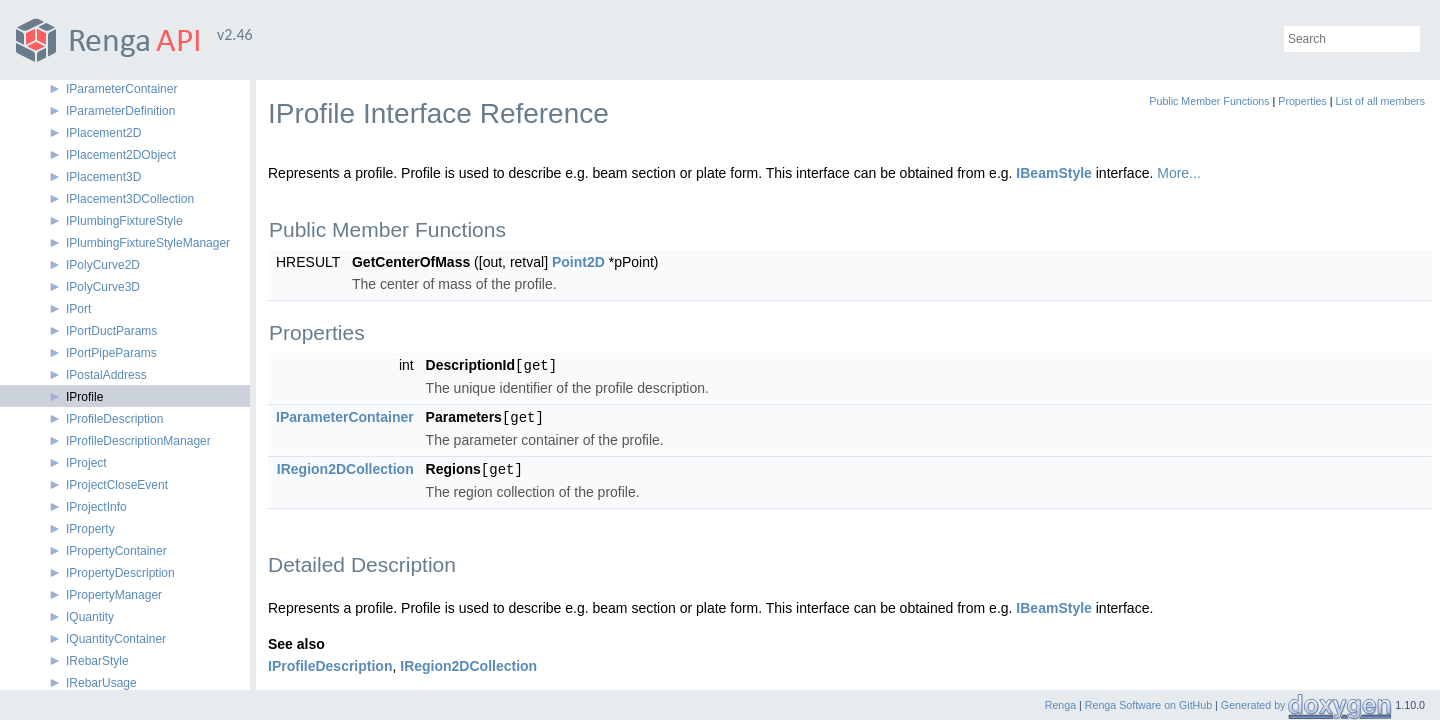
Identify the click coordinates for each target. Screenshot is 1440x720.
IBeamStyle (1053, 173)
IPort (78, 309)
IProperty (90, 529)
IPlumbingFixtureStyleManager (148, 243)
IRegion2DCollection (345, 467)
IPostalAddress (106, 375)
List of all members (1380, 101)
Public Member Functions (1209, 101)
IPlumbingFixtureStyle (124, 221)
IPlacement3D (103, 177)
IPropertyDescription (120, 573)
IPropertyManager (114, 595)
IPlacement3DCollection (130, 199)
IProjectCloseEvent (117, 485)
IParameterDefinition (120, 111)
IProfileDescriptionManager (138, 441)
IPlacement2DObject (121, 155)
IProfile (84, 397)
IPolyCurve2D (103, 265)
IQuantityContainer (116, 639)
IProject (86, 463)
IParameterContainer (121, 89)
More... (1179, 173)
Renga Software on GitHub (1148, 705)
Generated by (1255, 705)
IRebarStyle (97, 661)
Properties (1302, 101)
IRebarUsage (101, 683)
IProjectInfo (96, 507)
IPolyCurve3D (103, 287)
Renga (1060, 705)
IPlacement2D (103, 133)
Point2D (578, 262)
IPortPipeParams (111, 353)
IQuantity (90, 617)
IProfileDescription (114, 419)
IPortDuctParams (111, 331)
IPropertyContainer (116, 551)
